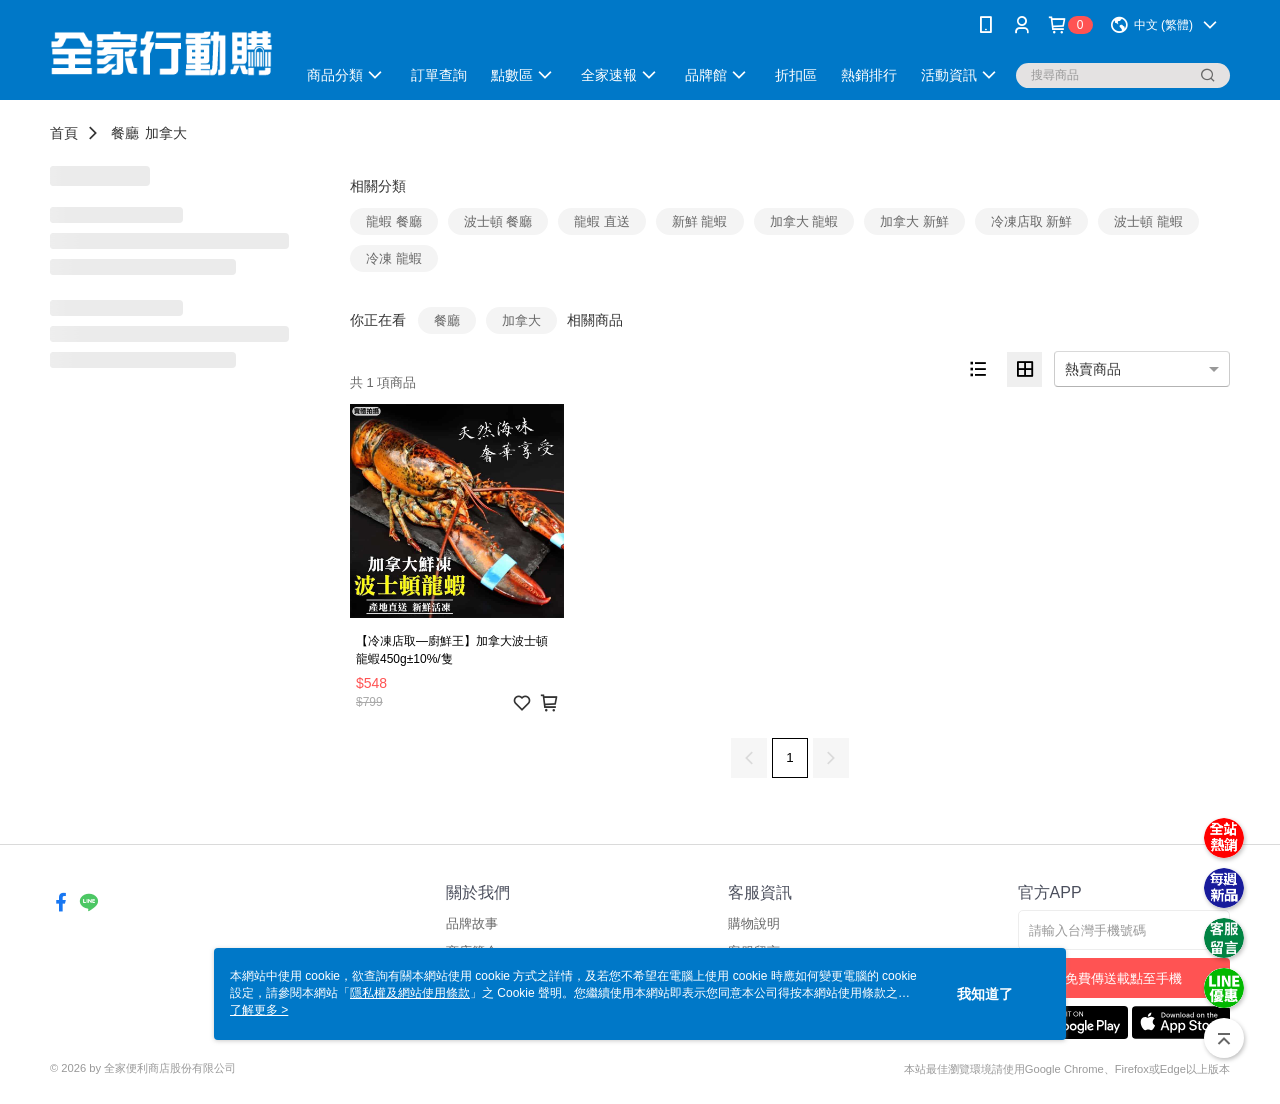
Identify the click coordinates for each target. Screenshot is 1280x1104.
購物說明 (754, 923)
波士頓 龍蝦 (1148, 221)
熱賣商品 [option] (1093, 369)
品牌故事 (472, 923)
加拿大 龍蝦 (804, 221)
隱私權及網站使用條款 (410, 993)
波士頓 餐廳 (498, 221)
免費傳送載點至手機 (1123, 978)
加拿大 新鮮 (914, 221)
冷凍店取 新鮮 (1032, 221)
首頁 (64, 133)
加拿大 (166, 133)
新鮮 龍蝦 (700, 221)
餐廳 (125, 133)
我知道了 (985, 994)
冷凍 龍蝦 (394, 258)
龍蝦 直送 (602, 221)
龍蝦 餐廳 (394, 221)
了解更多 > (259, 1010)
